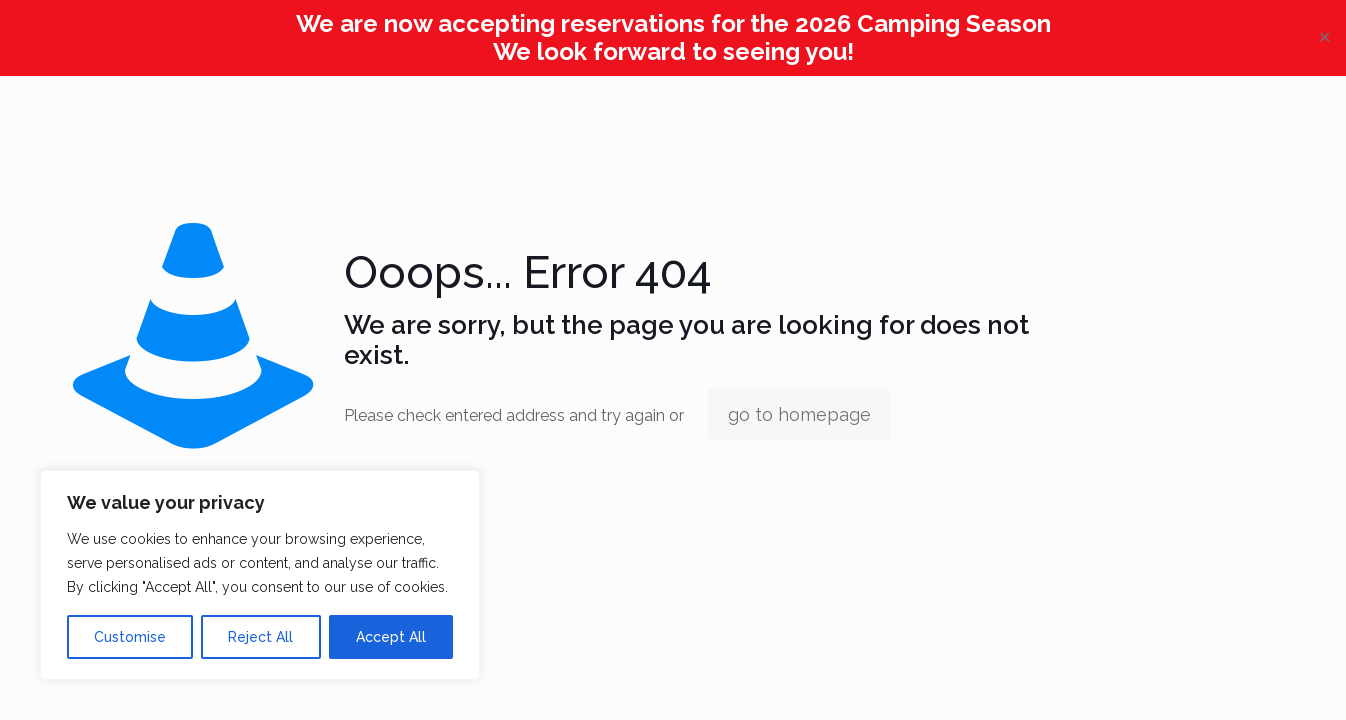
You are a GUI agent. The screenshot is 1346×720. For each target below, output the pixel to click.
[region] (260, 575)
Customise (130, 637)
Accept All (391, 637)
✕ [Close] (1324, 37)
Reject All (260, 637)
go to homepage (799, 414)
